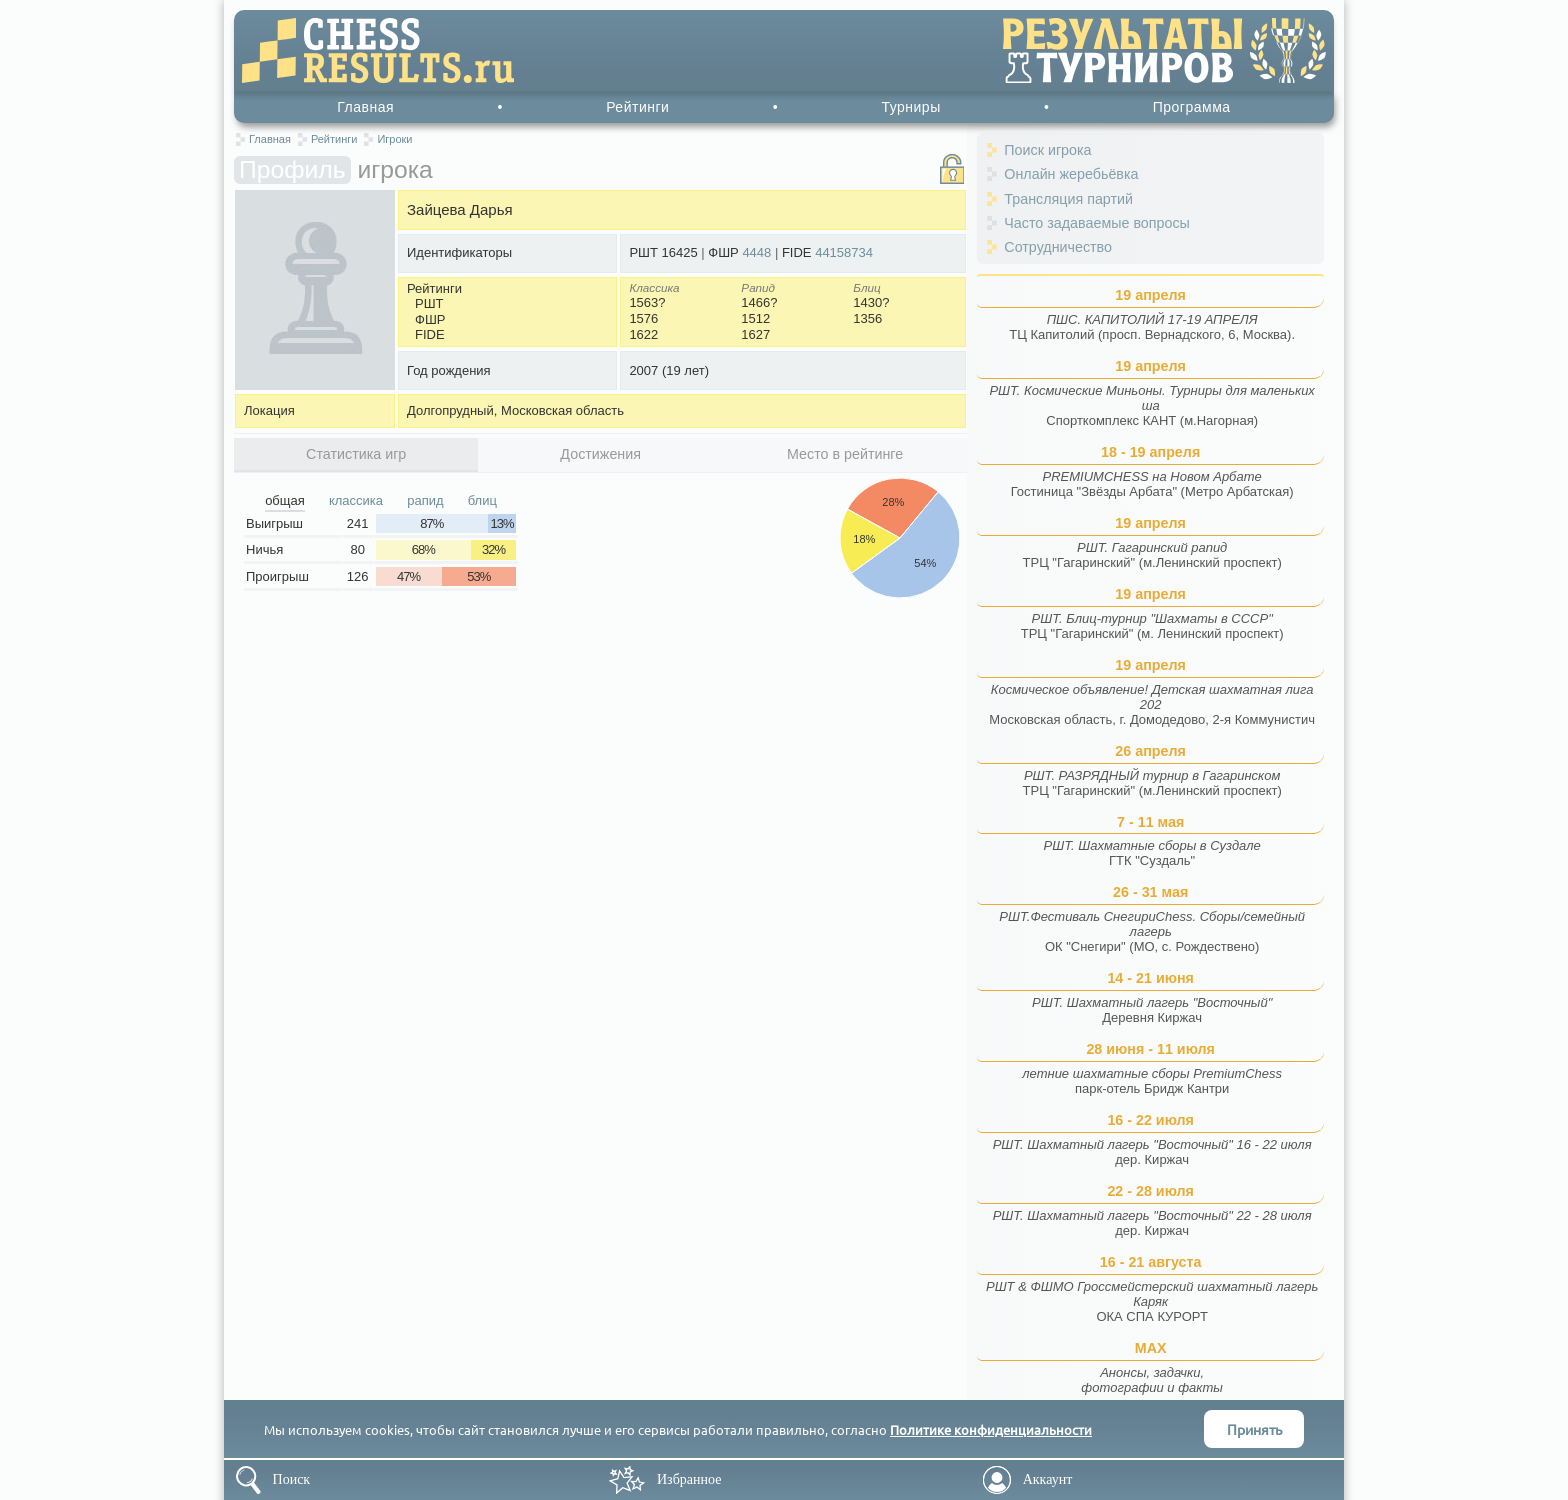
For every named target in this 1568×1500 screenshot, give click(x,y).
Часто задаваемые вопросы (1097, 223)
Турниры (910, 107)
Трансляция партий (1068, 199)
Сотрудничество (1058, 247)
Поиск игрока (1047, 150)
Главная (365, 107)
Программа (1192, 107)
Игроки (394, 139)
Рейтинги (637, 107)
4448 (756, 252)
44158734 (844, 252)
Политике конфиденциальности (991, 1429)
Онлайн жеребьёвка (1071, 174)
